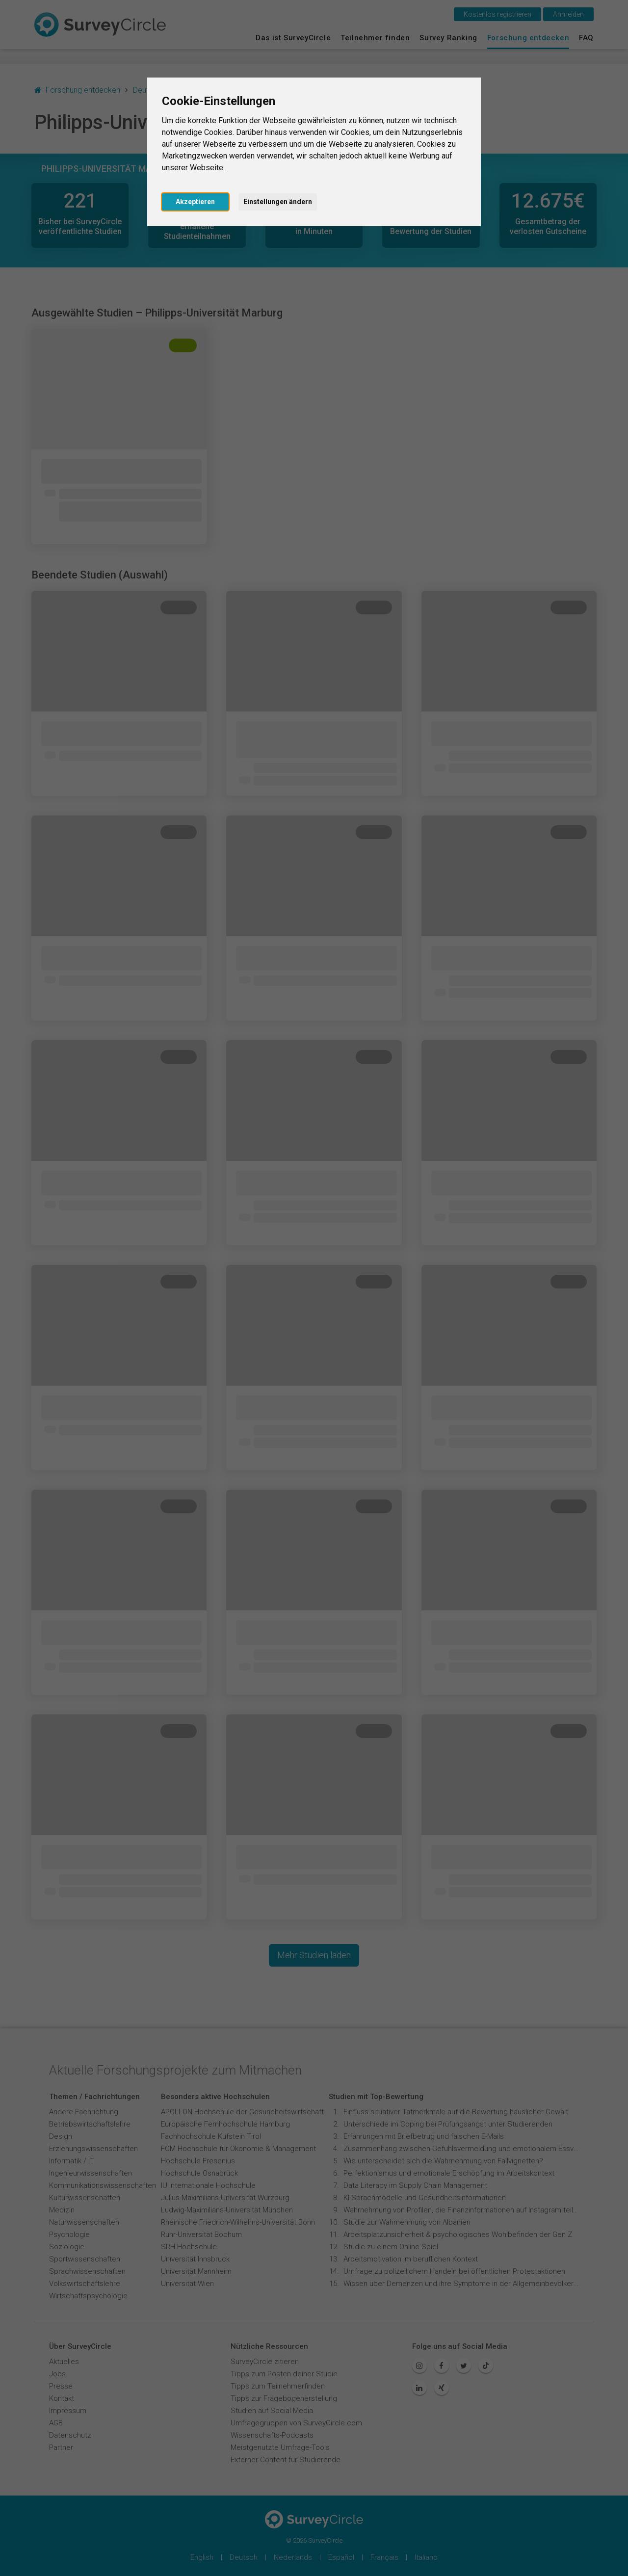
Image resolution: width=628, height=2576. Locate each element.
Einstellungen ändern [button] (277, 202)
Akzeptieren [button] (195, 202)
